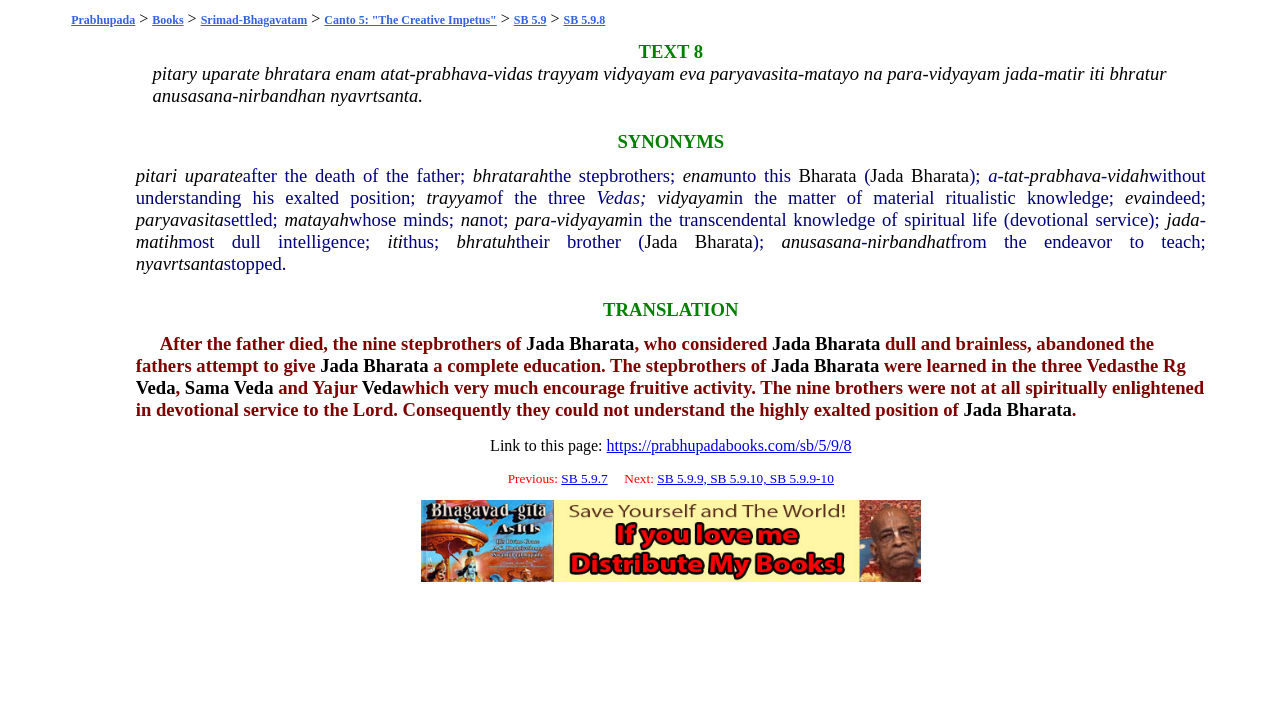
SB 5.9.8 (585, 20)
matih (157, 241)
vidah (1127, 175)
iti (395, 241)
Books (167, 20)
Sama (207, 387)
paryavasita (180, 219)
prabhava (1066, 175)
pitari (156, 175)
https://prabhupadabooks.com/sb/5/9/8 (729, 445)
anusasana (821, 241)
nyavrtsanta (180, 263)
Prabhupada (103, 20)
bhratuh (486, 241)
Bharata (828, 175)
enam (703, 175)
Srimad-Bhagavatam (254, 20)
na (470, 219)
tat (1014, 175)
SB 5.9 (530, 20)
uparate (214, 175)
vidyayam (692, 197)
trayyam (457, 197)
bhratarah (511, 175)
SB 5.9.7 (584, 478)
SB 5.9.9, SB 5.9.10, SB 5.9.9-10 (745, 478)
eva (1138, 197)
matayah (316, 219)
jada (1182, 219)
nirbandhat (908, 241)
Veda (156, 387)
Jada (886, 175)
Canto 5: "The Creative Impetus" (410, 20)
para (532, 219)
